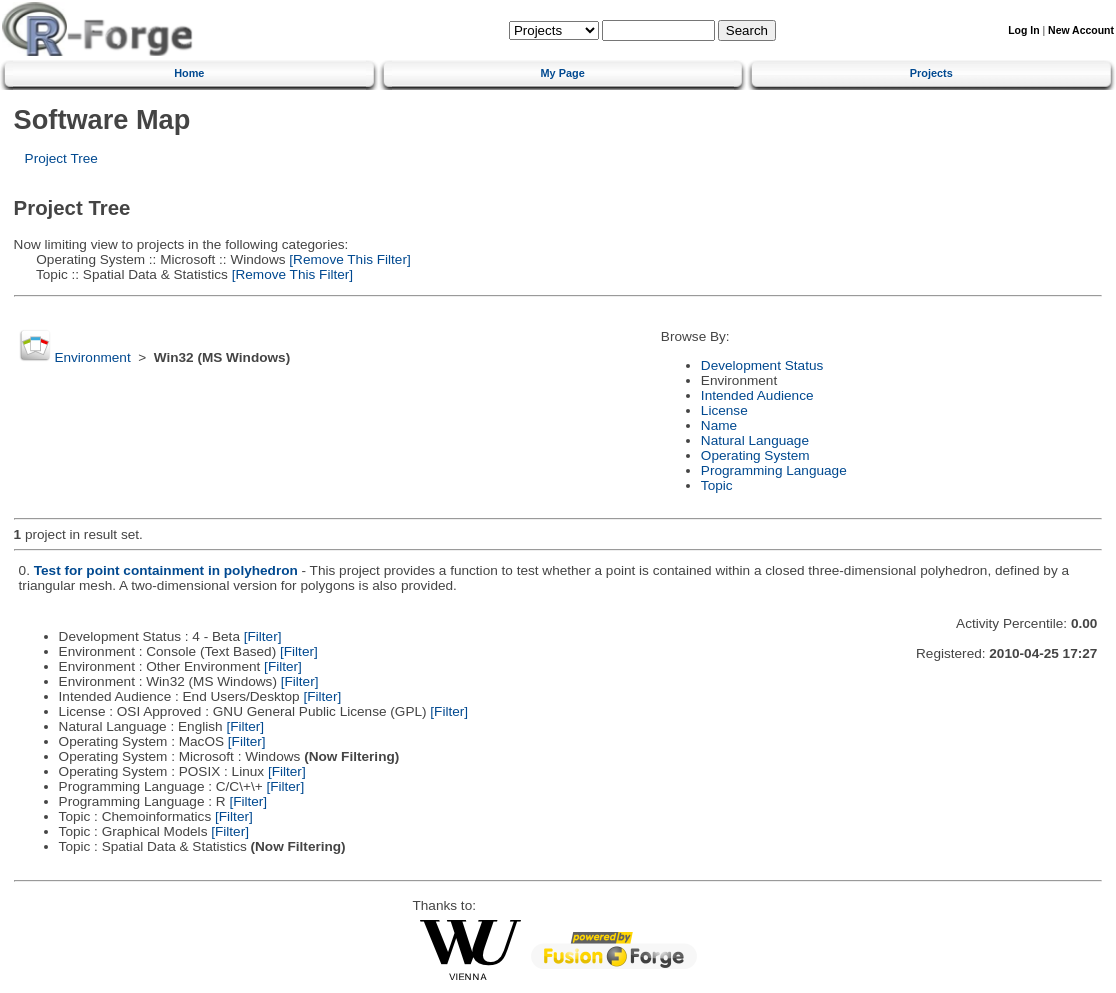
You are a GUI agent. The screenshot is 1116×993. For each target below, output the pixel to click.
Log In (1023, 30)
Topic (717, 485)
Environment (92, 357)
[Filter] (263, 636)
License (724, 410)
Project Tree (61, 158)
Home (189, 73)
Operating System (755, 455)
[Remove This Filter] (348, 259)
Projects (931, 73)
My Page (563, 73)
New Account (1081, 30)
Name (719, 425)
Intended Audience (757, 395)
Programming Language (774, 470)
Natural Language (755, 440)
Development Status (762, 365)
